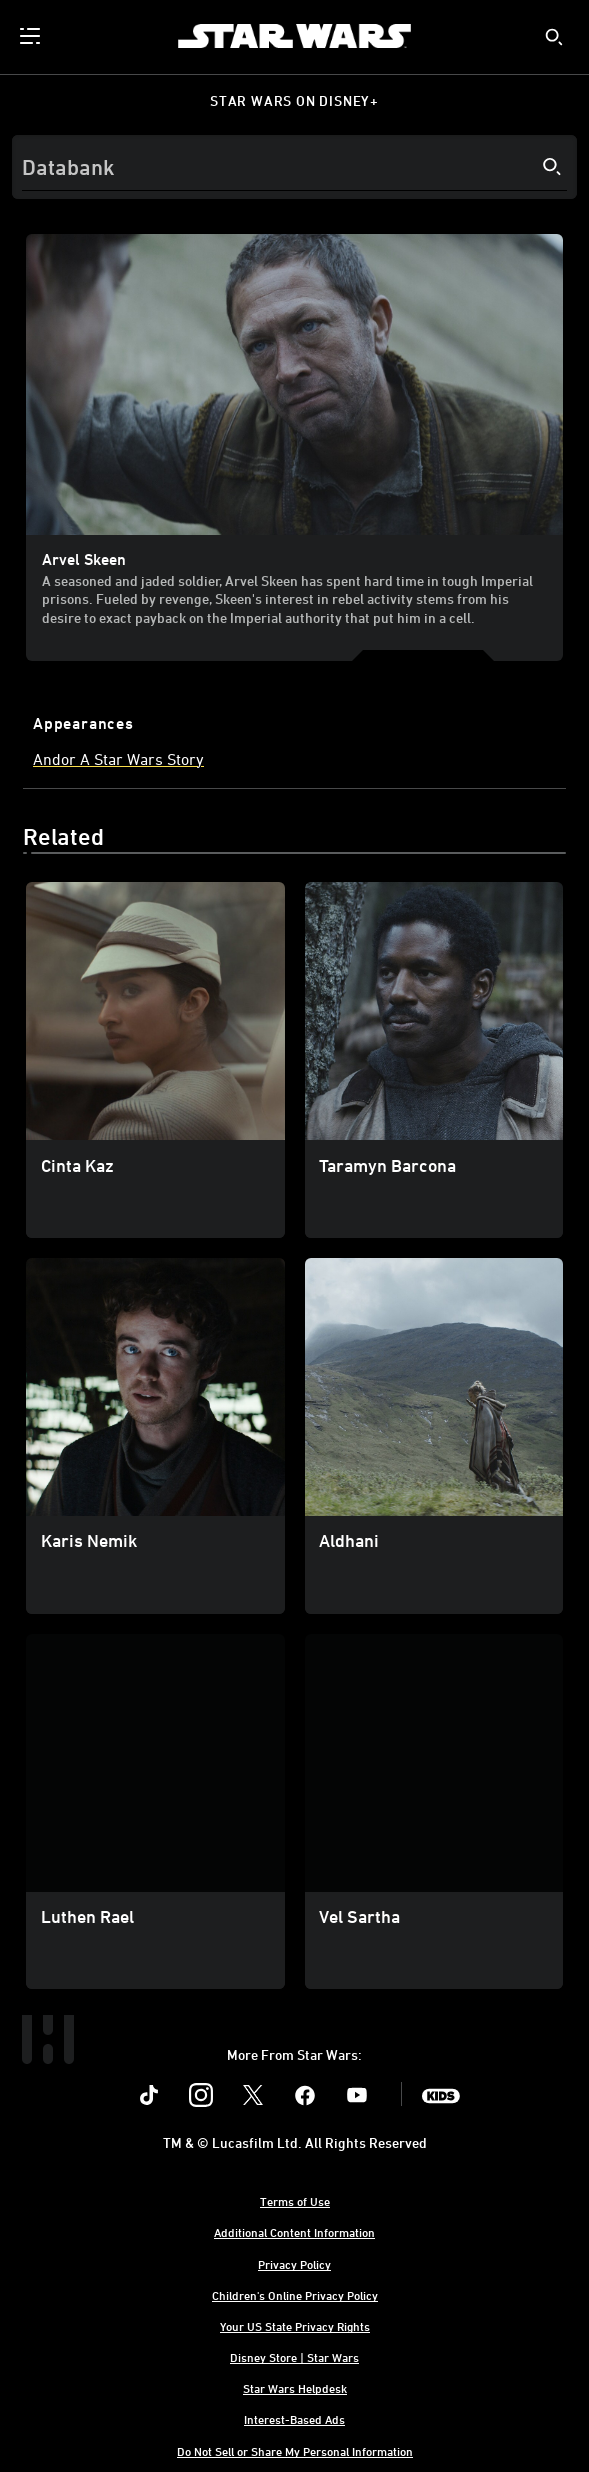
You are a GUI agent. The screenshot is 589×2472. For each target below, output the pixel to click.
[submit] (554, 37)
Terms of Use (295, 2201)
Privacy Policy (294, 2264)
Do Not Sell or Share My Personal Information (295, 2451)
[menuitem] (32, 36)
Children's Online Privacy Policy (295, 2295)
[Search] (294, 167)
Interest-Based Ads (294, 2419)
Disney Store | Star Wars (294, 2357)
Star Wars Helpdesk (295, 2388)
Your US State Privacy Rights (295, 2326)
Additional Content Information (294, 2232)
